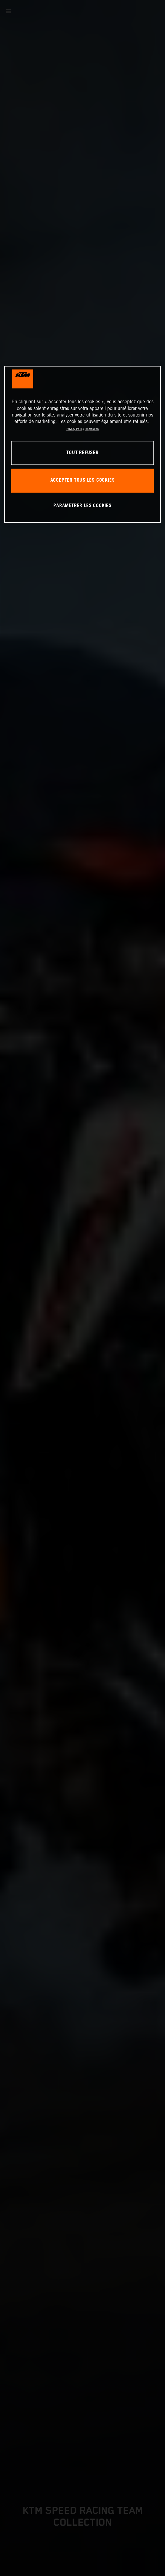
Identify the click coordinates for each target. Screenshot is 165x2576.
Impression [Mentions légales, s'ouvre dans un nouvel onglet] (92, 428)
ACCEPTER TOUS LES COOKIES (82, 480)
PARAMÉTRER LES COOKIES (82, 506)
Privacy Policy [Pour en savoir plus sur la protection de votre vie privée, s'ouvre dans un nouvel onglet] (75, 428)
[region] (82, 444)
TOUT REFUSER (82, 452)
